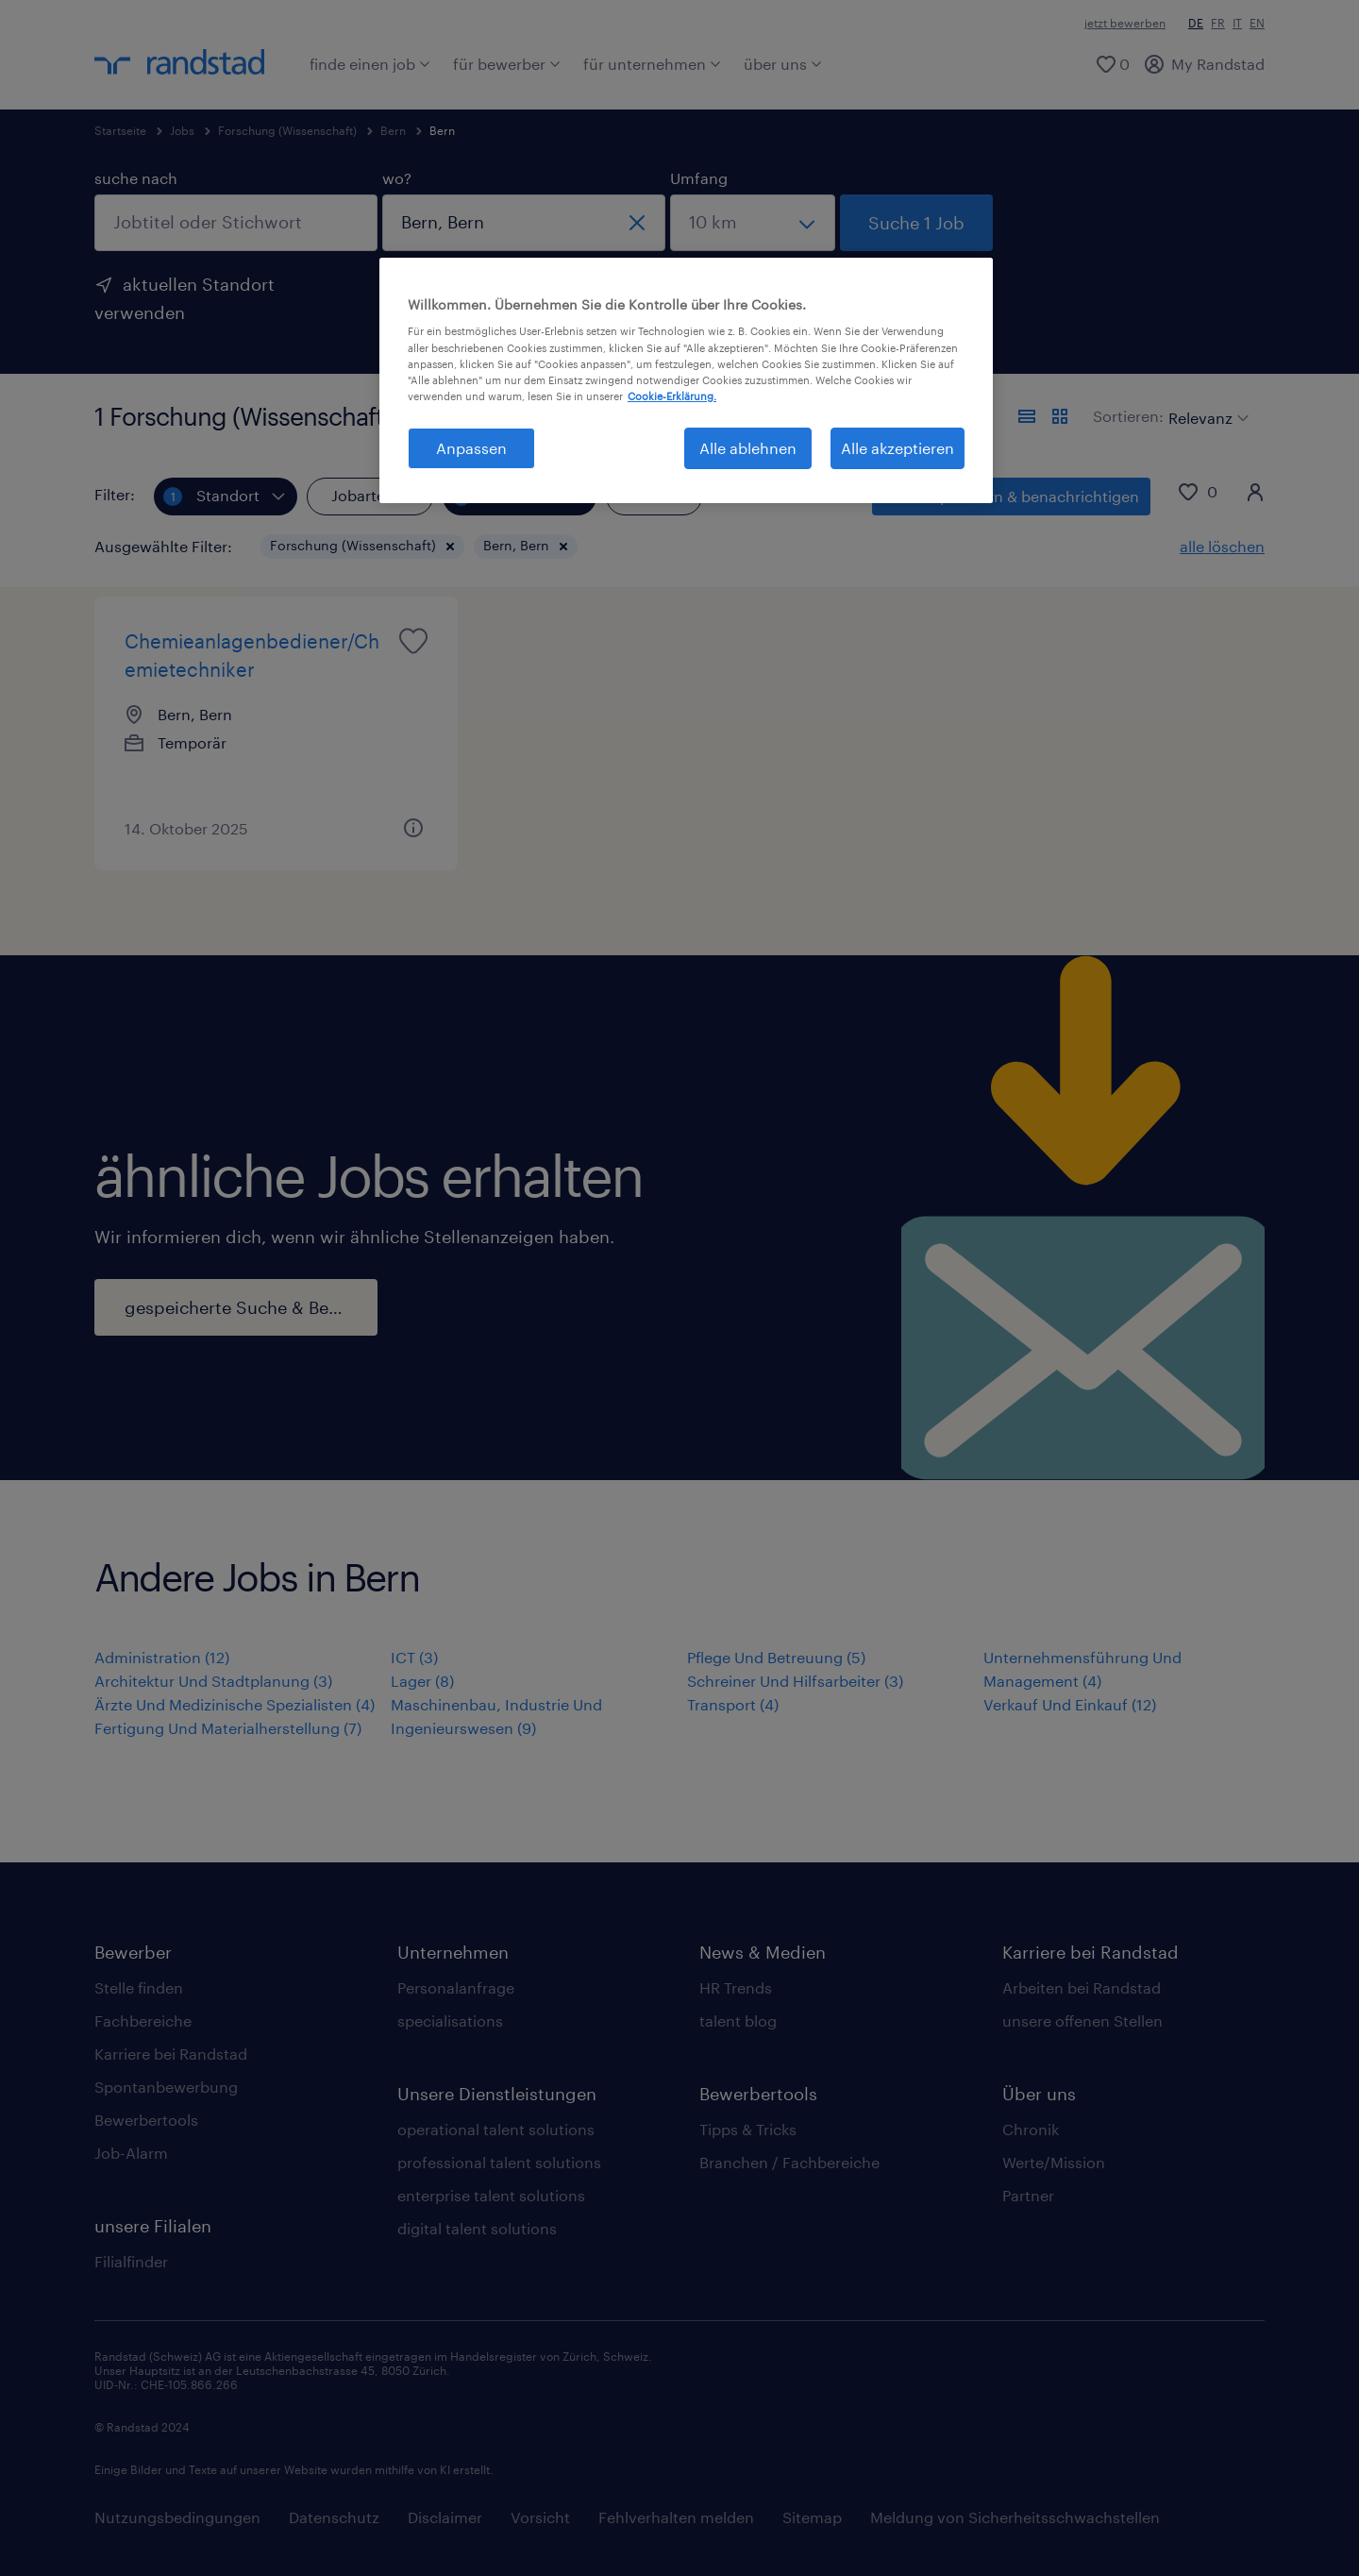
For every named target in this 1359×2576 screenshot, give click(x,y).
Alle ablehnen (748, 448)
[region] (686, 380)
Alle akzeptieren (897, 448)
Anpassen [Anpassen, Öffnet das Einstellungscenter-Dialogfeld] (471, 448)
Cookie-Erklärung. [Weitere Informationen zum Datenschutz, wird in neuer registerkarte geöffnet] (672, 396)
